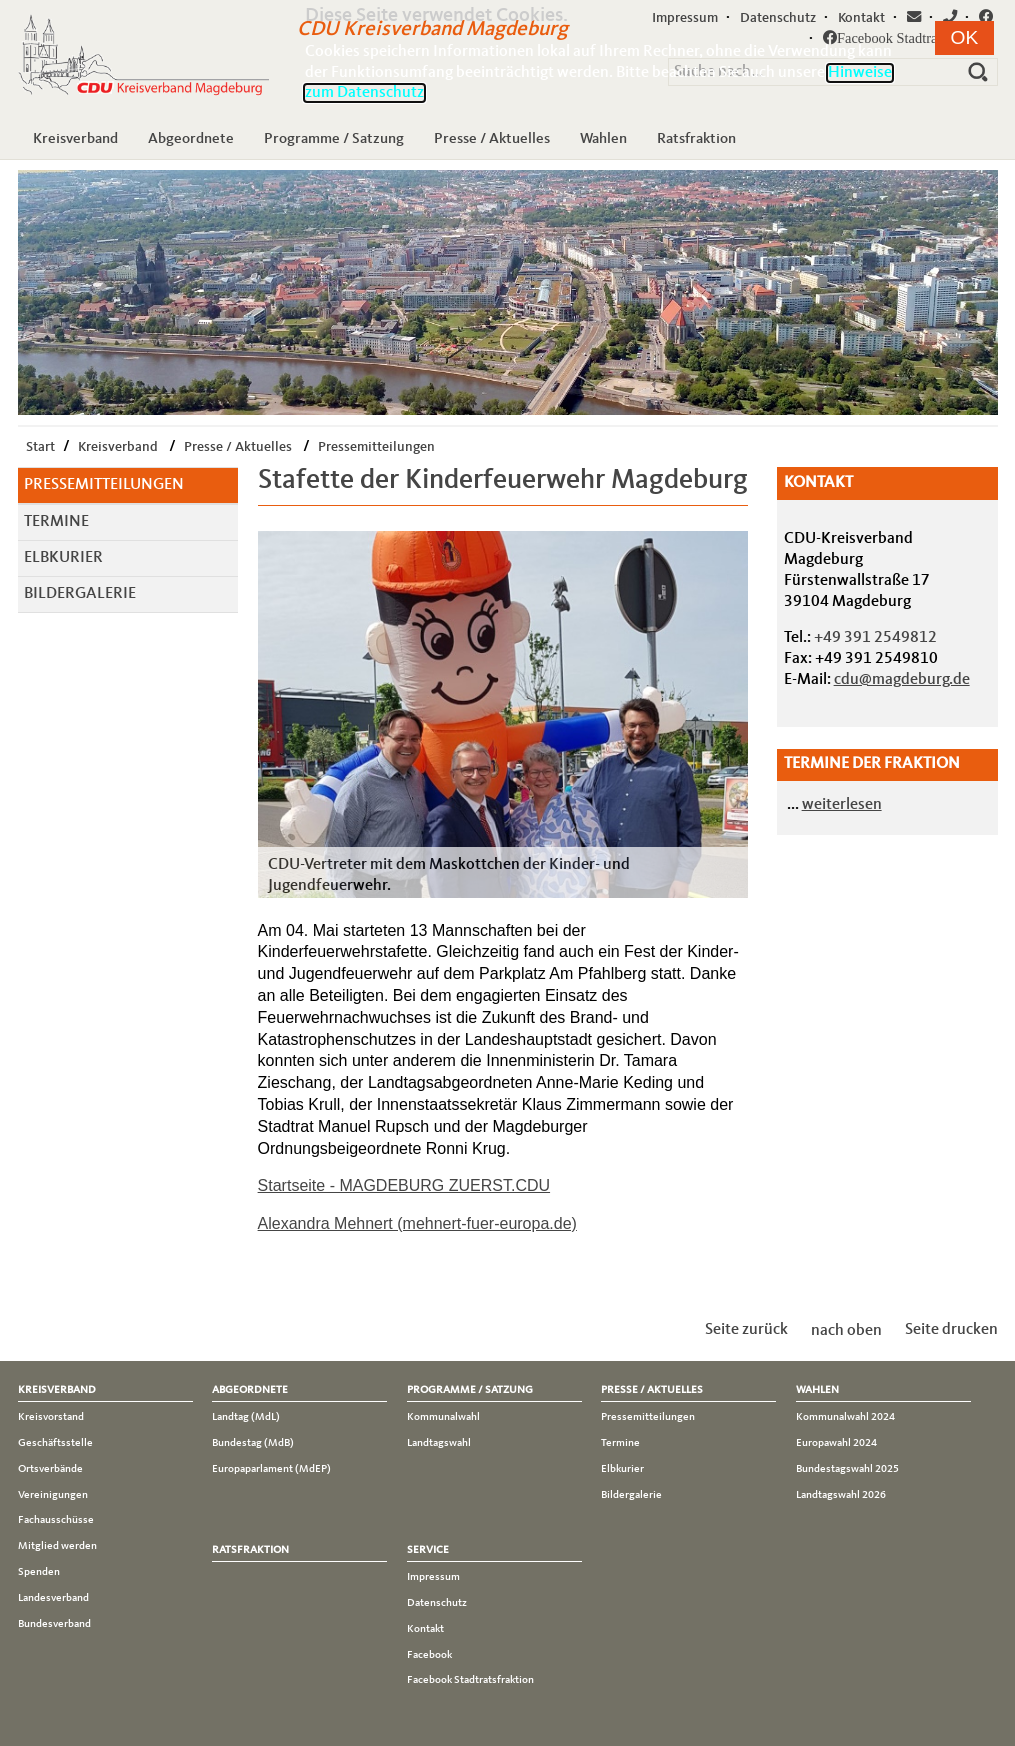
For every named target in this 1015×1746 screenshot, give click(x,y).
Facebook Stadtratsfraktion (470, 1680)
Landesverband (53, 1598)
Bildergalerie (80, 594)
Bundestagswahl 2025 (847, 1469)
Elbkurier (63, 558)
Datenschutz (437, 1603)
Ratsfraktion (696, 139)
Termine (56, 522)
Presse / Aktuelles (492, 139)
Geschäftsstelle (55, 1443)
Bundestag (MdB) (253, 1443)
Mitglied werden (57, 1546)
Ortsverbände (50, 1469)
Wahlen (603, 139)
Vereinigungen (53, 1495)
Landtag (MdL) (246, 1417)
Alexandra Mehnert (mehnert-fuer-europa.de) (417, 1223)
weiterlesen (842, 805)
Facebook (429, 1655)
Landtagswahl (439, 1443)
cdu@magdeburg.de (902, 680)
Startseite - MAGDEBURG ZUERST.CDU (404, 1185)
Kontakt (425, 1629)
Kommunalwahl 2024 (845, 1417)
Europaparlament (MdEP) (271, 1469)
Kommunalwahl (443, 1417)
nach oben (846, 1330)
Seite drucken (951, 1330)
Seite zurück (746, 1330)
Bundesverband (54, 1624)
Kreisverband (75, 139)
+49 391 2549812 (875, 638)
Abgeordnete (191, 139)
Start (40, 447)
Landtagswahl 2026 (841, 1495)
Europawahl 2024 (836, 1443)
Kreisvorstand (51, 1417)
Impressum (433, 1577)
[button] (965, 38)
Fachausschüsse (56, 1520)
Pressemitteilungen (376, 447)
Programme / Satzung (334, 139)
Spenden (39, 1572)
